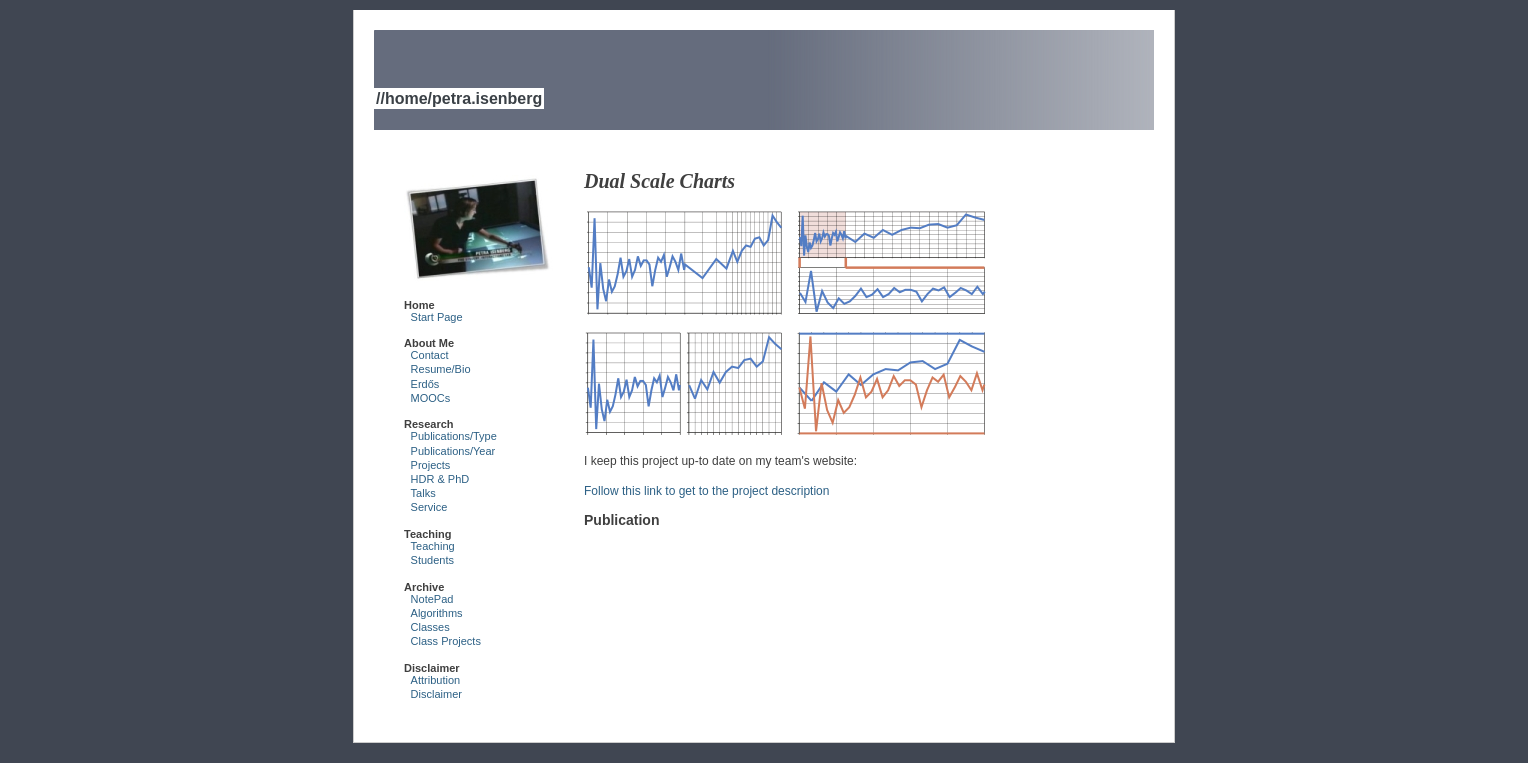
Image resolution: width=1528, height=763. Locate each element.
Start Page (437, 317)
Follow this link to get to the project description (706, 491)
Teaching (433, 546)
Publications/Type (454, 436)
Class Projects (446, 641)
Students (432, 560)
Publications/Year (453, 451)
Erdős (425, 384)
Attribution (436, 680)
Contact (430, 355)
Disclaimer (436, 694)
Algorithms (437, 613)
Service (429, 507)
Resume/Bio (441, 369)
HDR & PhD (440, 479)
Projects (431, 465)
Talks (423, 493)
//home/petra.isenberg (459, 98)
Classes (430, 627)
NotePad (432, 599)
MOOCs (431, 398)
